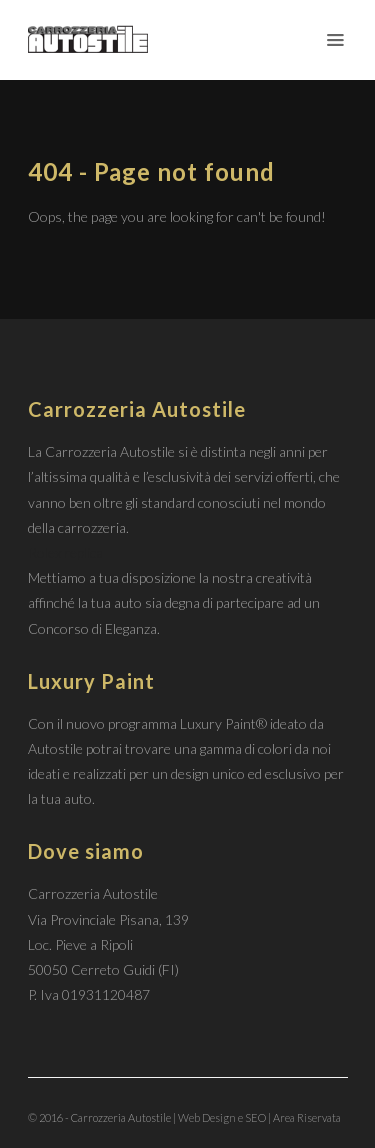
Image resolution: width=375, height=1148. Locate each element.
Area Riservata (307, 1117)
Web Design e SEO (222, 1117)
